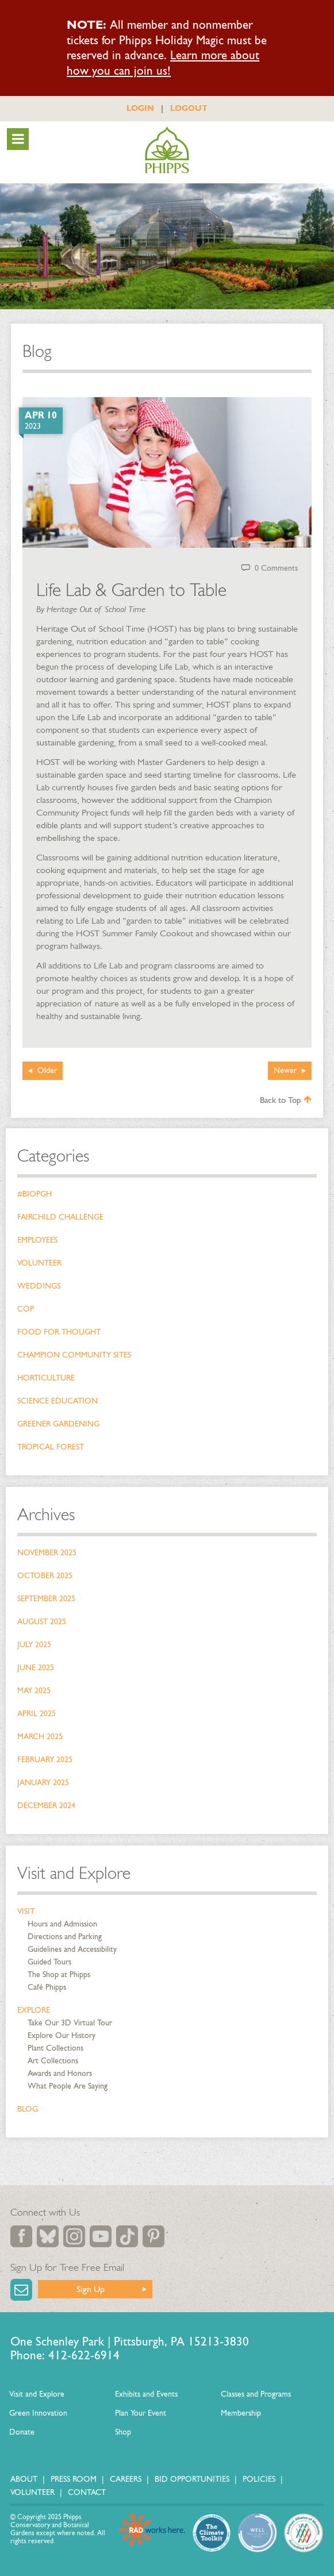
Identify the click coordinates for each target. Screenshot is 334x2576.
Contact (87, 2492)
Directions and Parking (65, 1936)
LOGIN (140, 108)
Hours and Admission (62, 1924)
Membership (241, 2413)
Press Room (74, 2479)
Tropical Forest (50, 1447)
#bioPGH (34, 1194)
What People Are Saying (68, 2086)
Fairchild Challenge (60, 1217)
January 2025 (43, 1782)
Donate (21, 2432)
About (23, 2479)
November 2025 (46, 1553)
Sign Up (90, 2288)
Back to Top (286, 1100)
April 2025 (36, 1713)
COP (25, 1309)
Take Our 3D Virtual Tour (70, 2023)
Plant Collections (55, 2048)
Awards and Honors (60, 2073)
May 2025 (34, 1690)
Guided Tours (49, 1962)
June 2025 (35, 1668)
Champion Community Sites (74, 1355)
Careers (125, 2479)
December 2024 (46, 1805)
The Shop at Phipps (59, 1974)
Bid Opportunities (192, 2479)
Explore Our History (61, 2035)
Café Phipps (47, 1987)
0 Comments (276, 568)
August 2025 (41, 1622)
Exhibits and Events (146, 2394)
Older (47, 1070)
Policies (259, 2479)
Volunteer (39, 1263)
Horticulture (46, 1378)
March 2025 (40, 1736)
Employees (37, 1240)
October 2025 (44, 1576)
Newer (285, 1070)
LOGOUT (189, 108)
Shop (123, 2432)
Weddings (38, 1286)
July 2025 (34, 1645)
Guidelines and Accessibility (72, 1949)
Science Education (57, 1401)
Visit (25, 1911)
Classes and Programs (256, 2394)
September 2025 (46, 1599)
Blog (27, 2109)
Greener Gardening (58, 1424)
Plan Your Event (140, 2413)
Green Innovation (38, 2413)
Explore (33, 2010)
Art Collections (53, 2061)
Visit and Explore (73, 1873)
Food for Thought (59, 1332)
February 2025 (44, 1759)
